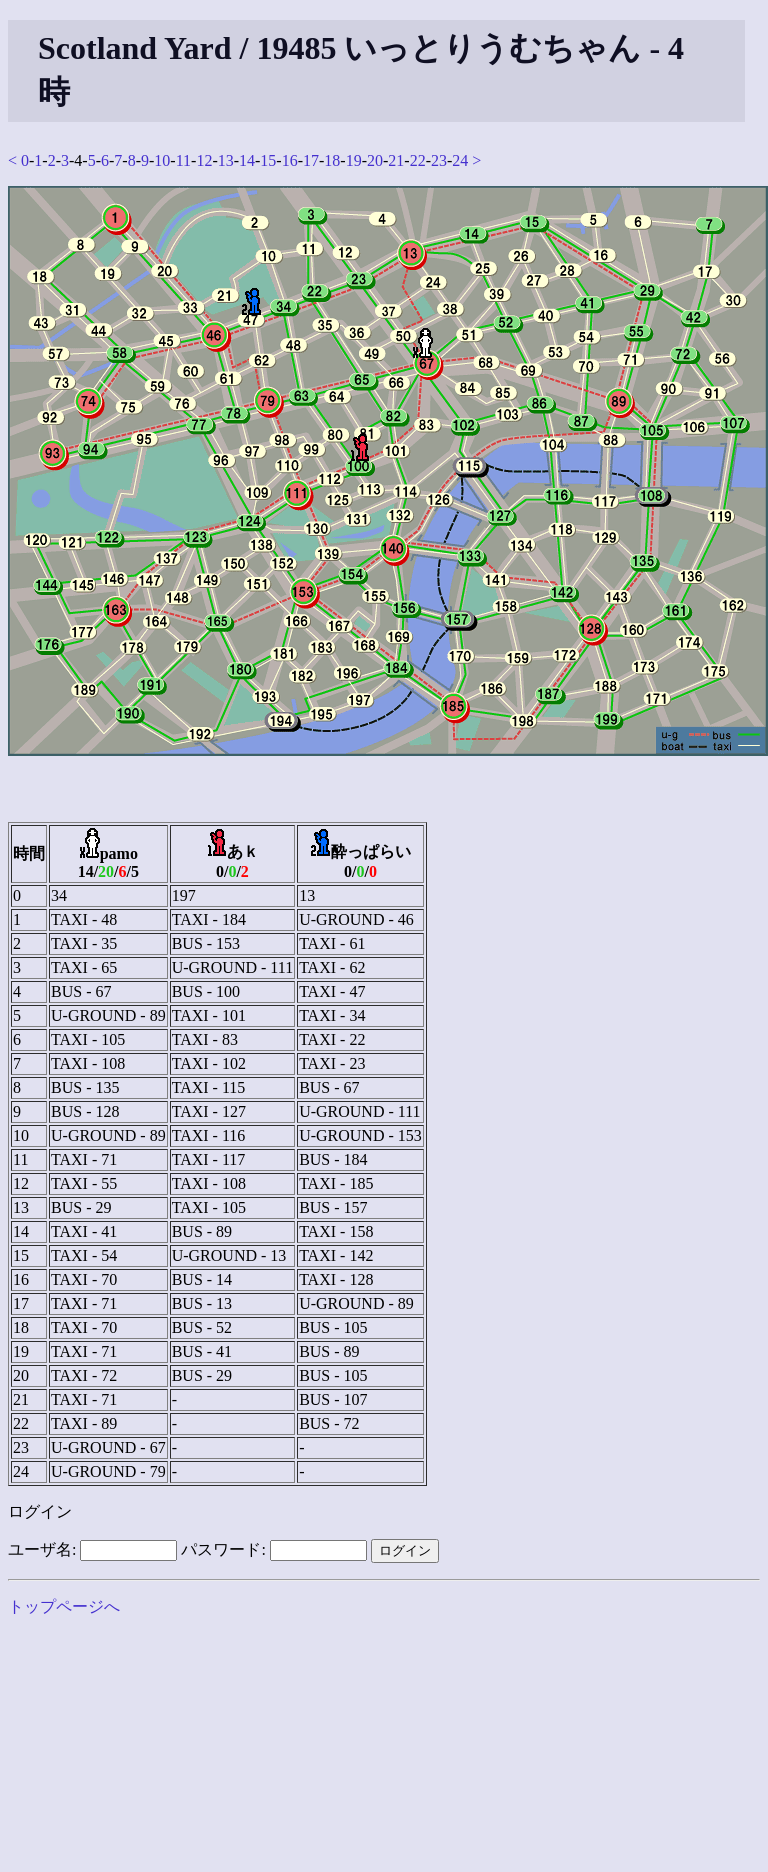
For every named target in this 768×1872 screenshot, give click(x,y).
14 (247, 160)
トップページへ (64, 1606)
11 (183, 160)
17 (311, 160)
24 (460, 160)
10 (162, 160)
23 (439, 160)
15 (268, 160)
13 (226, 160)
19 (354, 160)
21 (396, 160)
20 (375, 160)
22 (418, 160)
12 (204, 160)
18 (332, 160)
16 (290, 160)
